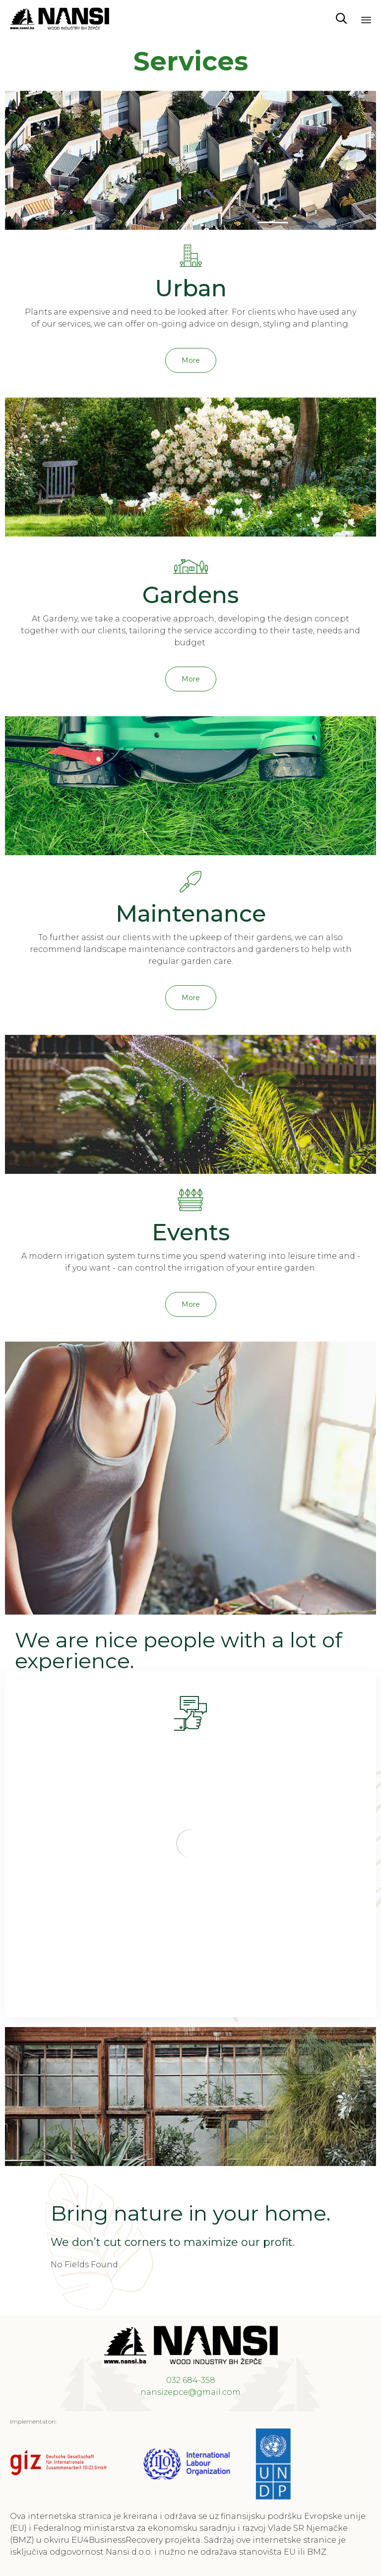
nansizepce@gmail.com (190, 2392)
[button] (190, 360)
